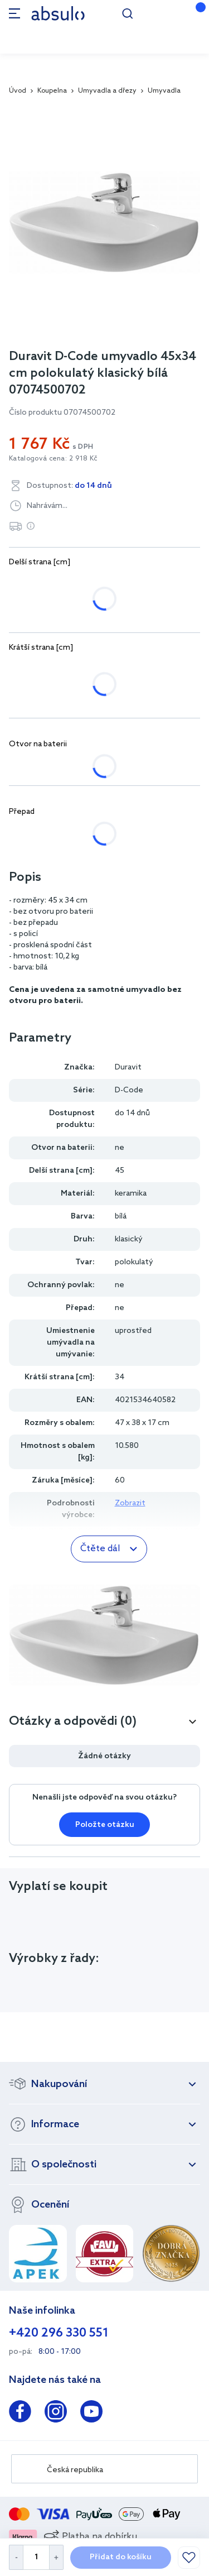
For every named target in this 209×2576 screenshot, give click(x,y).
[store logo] (58, 13)
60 (142, 584)
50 (64, 584)
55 (102, 584)
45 (25, 584)
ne (25, 766)
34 (64, 669)
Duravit (128, 1067)
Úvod (17, 91)
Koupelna (52, 91)
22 (25, 669)
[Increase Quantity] (57, 2557)
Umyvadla (164, 91)
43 (104, 669)
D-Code (129, 1090)
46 (144, 669)
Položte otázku (104, 1825)
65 (181, 584)
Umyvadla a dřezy (107, 91)
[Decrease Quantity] (16, 2557)
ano (67, 766)
